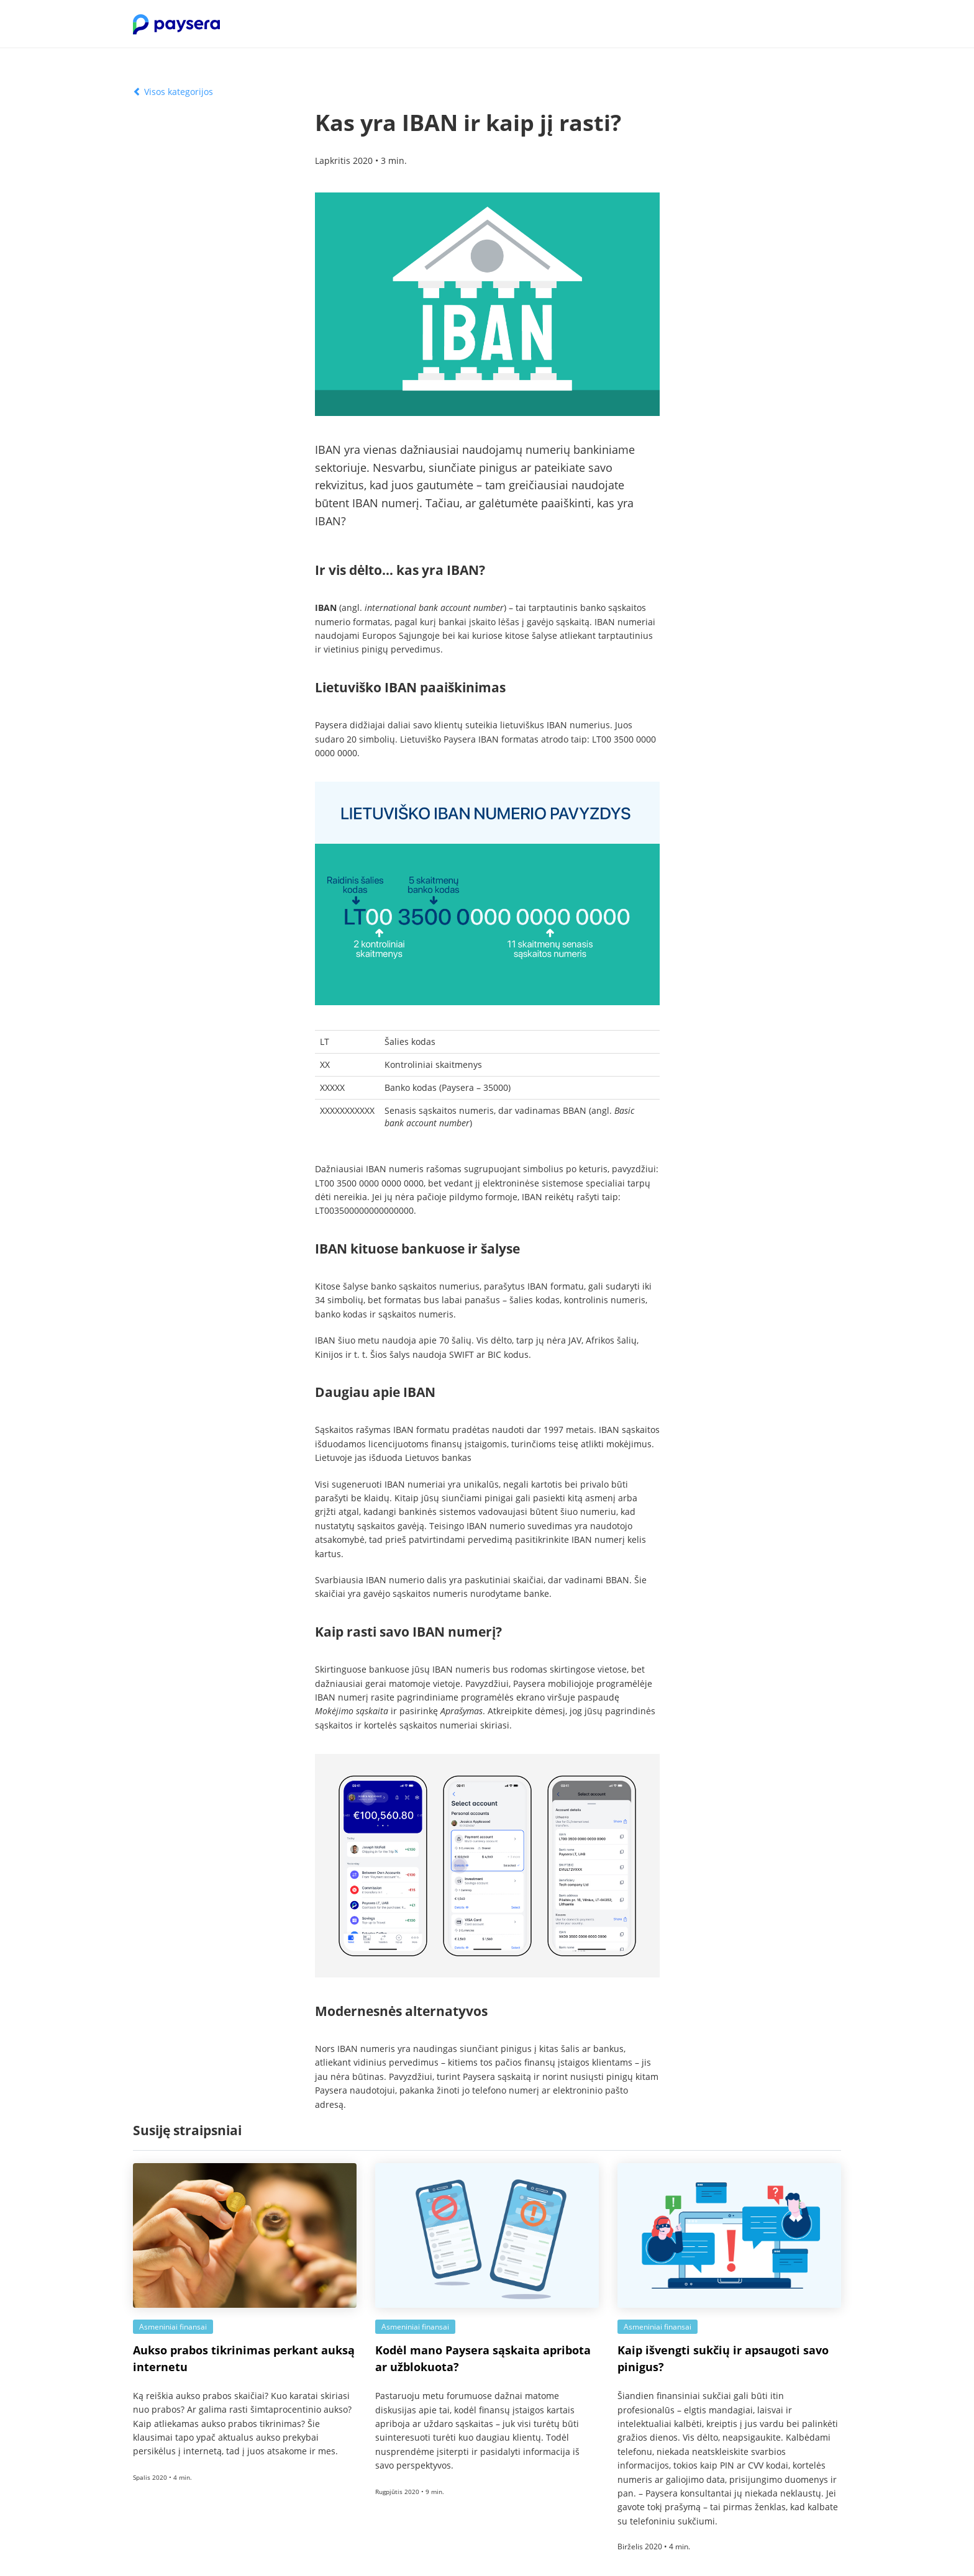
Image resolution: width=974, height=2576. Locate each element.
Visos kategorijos (173, 91)
